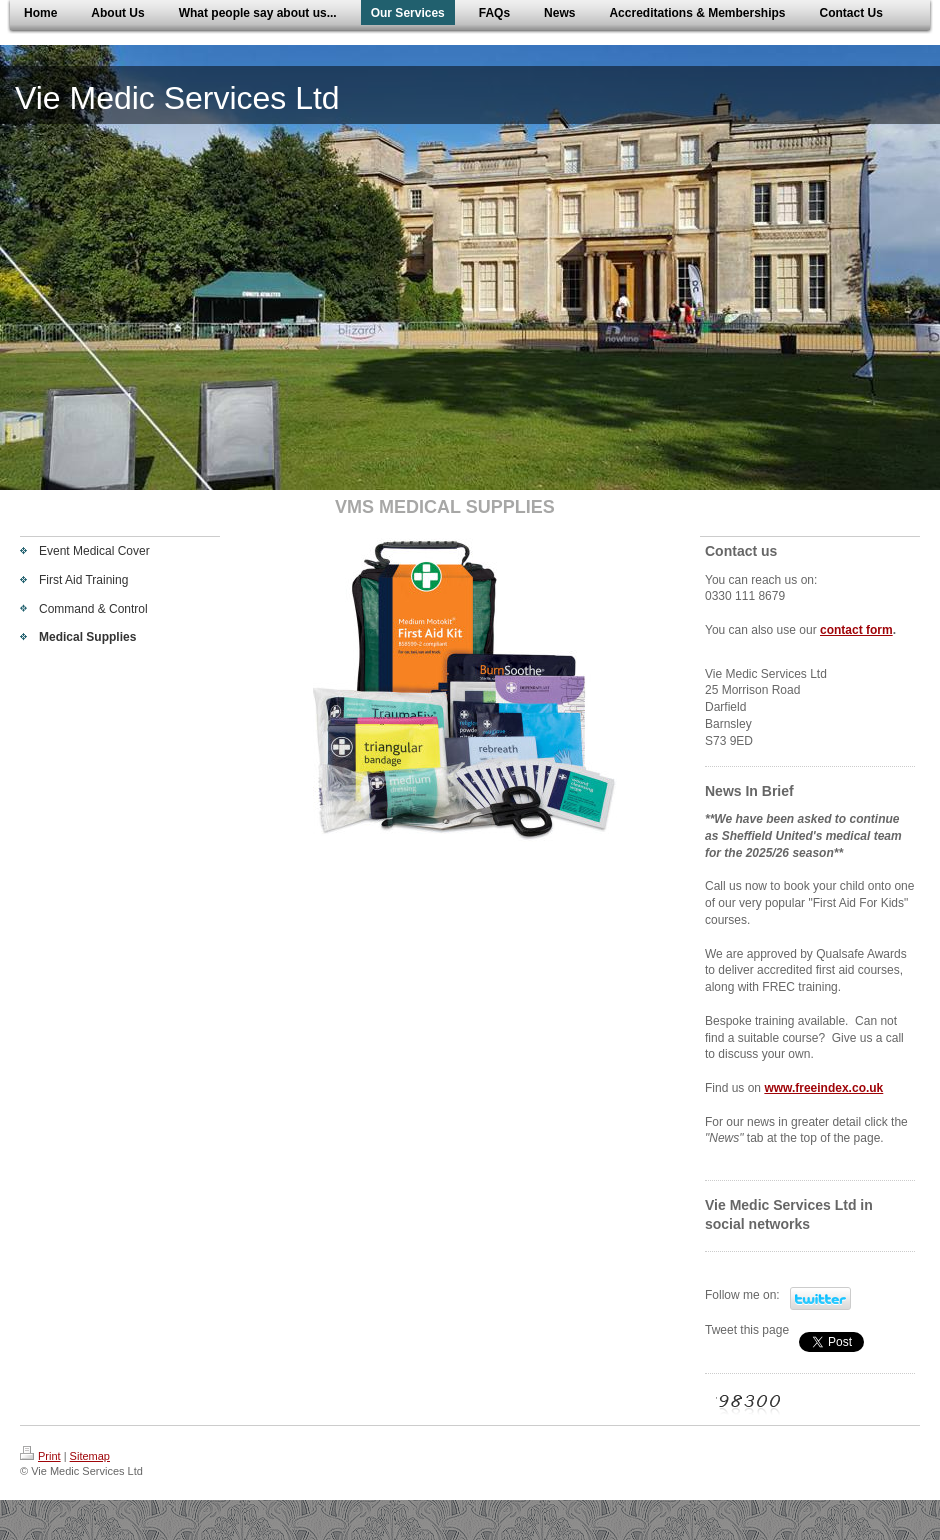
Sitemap (90, 1456)
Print (40, 1456)
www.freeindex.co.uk (823, 1088)
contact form (856, 630)
